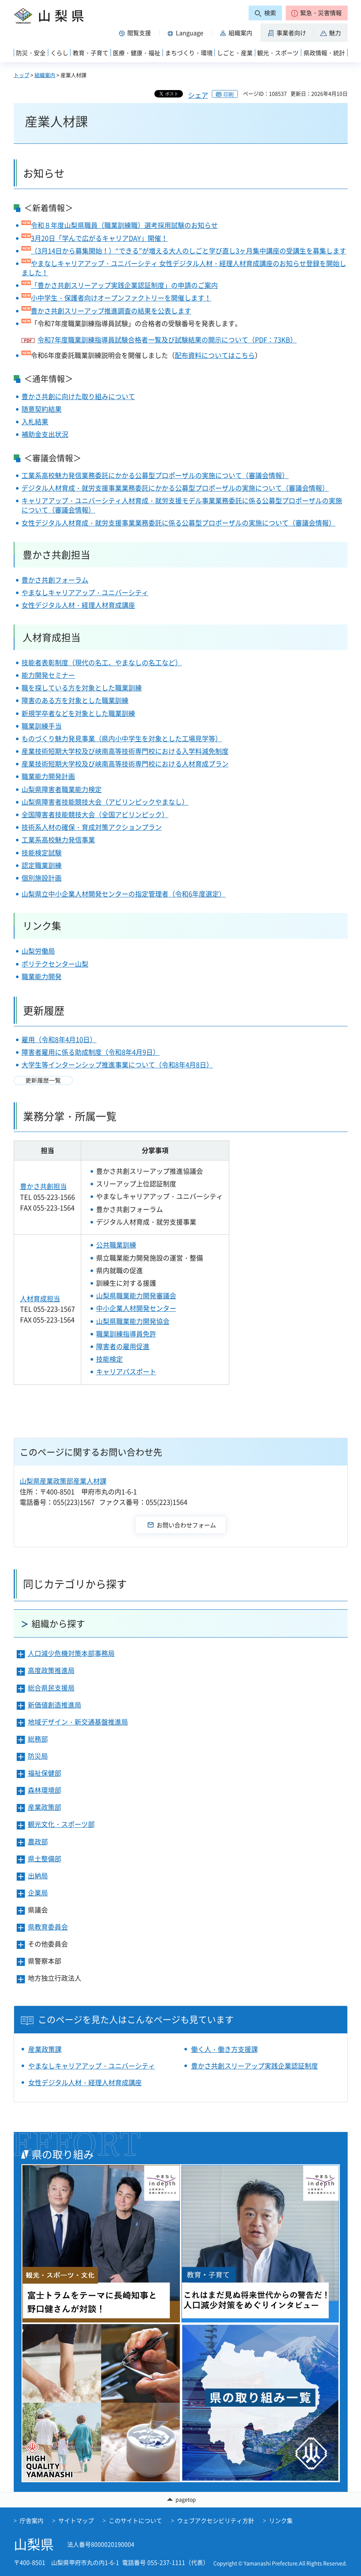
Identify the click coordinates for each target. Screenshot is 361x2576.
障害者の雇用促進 (123, 1346)
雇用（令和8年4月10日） (59, 1039)
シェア (198, 95)
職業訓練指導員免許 (126, 1334)
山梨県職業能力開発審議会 (136, 1296)
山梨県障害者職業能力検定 (62, 789)
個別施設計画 (42, 878)
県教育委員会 (48, 1926)
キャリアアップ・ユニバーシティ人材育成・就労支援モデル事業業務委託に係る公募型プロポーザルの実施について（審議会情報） (182, 505)
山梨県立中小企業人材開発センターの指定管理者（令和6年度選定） (124, 894)
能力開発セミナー (48, 675)
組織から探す (58, 1623)
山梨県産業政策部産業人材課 (63, 1481)
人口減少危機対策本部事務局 (71, 1653)
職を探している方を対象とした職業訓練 (82, 688)
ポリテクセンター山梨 (55, 964)
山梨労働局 (38, 951)
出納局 (38, 1875)
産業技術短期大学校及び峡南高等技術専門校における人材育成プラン (125, 764)
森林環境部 (44, 1790)
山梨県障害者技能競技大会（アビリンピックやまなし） (105, 802)
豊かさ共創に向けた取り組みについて (78, 396)
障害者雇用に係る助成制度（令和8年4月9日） (91, 1052)
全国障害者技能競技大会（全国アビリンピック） (95, 814)
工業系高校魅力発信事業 (58, 840)
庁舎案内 (31, 2520)
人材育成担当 (52, 637)
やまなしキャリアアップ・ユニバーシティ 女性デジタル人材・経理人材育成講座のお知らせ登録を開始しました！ (184, 268)
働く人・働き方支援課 (224, 2049)
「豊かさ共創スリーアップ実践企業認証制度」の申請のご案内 (124, 285)
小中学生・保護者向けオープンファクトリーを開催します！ (121, 298)
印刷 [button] (228, 94)
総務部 (38, 1739)
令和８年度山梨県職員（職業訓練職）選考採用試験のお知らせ (124, 225)
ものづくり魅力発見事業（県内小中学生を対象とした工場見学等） (122, 739)
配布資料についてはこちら (215, 355)
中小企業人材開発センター (136, 1308)
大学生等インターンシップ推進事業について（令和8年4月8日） (117, 1065)
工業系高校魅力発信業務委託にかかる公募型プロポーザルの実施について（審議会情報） (155, 475)
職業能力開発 (42, 976)
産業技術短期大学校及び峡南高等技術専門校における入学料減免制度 (125, 751)
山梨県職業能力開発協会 (133, 1321)
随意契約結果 (42, 409)
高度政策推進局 (51, 1670)
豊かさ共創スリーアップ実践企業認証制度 (254, 2065)
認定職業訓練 (42, 865)
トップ (21, 75)
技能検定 (109, 1359)
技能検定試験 (42, 853)
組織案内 (45, 75)
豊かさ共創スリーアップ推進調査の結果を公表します (111, 311)
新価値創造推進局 (54, 1704)
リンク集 (281, 2520)
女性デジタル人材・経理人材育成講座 (78, 605)
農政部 (38, 1841)
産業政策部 (44, 1807)
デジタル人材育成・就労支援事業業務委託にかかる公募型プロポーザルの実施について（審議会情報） (175, 488)
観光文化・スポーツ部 (61, 1824)
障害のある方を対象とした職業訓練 (75, 700)
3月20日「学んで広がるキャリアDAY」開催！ (99, 238)
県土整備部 (44, 1858)
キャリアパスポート (126, 1372)
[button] (317, 13)
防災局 (38, 1756)
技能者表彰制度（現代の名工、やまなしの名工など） (102, 663)
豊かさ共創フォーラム (55, 580)
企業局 (38, 1892)
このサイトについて (135, 2520)
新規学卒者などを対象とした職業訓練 (78, 713)
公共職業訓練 (116, 1245)
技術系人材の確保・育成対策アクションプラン (92, 827)
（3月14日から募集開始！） (73, 251)
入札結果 (35, 422)
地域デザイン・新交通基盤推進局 (78, 1721)
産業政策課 (45, 2049)
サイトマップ (76, 2520)
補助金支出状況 (45, 434)
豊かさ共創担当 (43, 1186)
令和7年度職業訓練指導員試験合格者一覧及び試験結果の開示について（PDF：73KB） (167, 340)
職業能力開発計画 (48, 776)
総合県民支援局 (51, 1687)
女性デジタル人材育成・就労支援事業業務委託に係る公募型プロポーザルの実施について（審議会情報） (178, 523)
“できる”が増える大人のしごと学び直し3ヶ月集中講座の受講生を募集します (230, 251)
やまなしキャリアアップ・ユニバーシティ (85, 592)
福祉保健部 (44, 1773)
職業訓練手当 (42, 726)
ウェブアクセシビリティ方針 (215, 2520)
